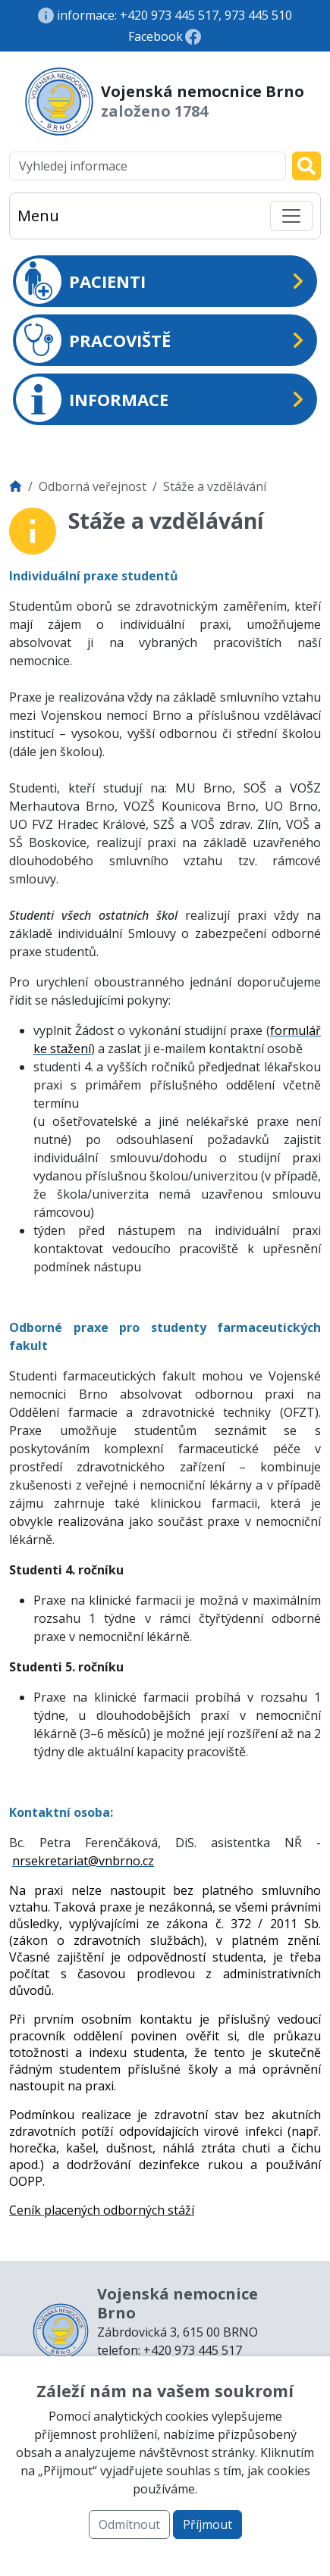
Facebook (155, 36)
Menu (38, 215)
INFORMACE (92, 399)
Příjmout (207, 2524)
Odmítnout (129, 2524)
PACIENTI (81, 281)
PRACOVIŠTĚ (93, 340)
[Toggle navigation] (291, 216)
